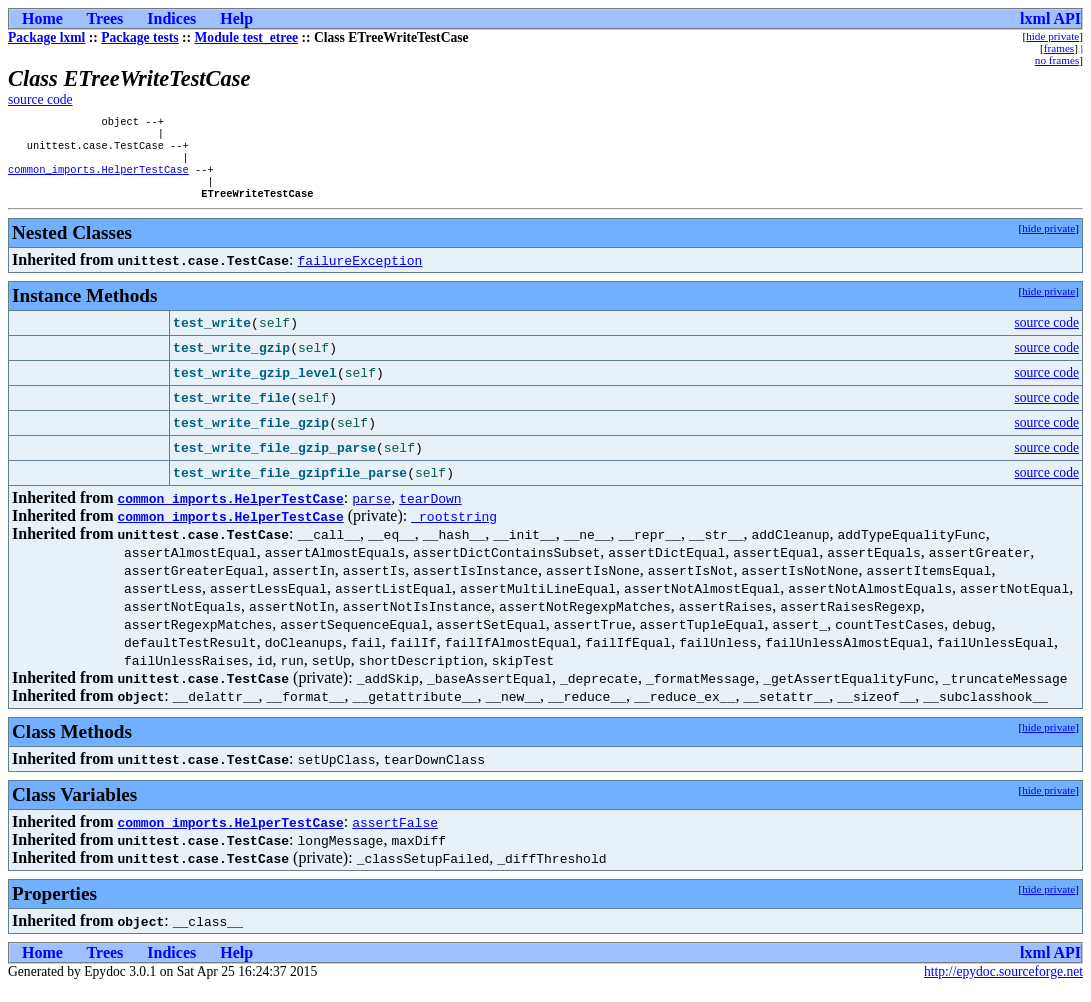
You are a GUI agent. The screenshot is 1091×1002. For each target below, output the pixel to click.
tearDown (430, 512)
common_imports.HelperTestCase (98, 179)
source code (40, 99)
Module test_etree (247, 37)
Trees (105, 18)
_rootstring (454, 530)
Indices (171, 18)
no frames (1057, 60)
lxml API (1050, 18)
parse (371, 512)
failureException (360, 274)
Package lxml (46, 37)
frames (1059, 48)
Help (236, 18)
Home (42, 18)
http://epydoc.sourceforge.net (1003, 985)
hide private (1052, 36)
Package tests (139, 37)
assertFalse (395, 836)
